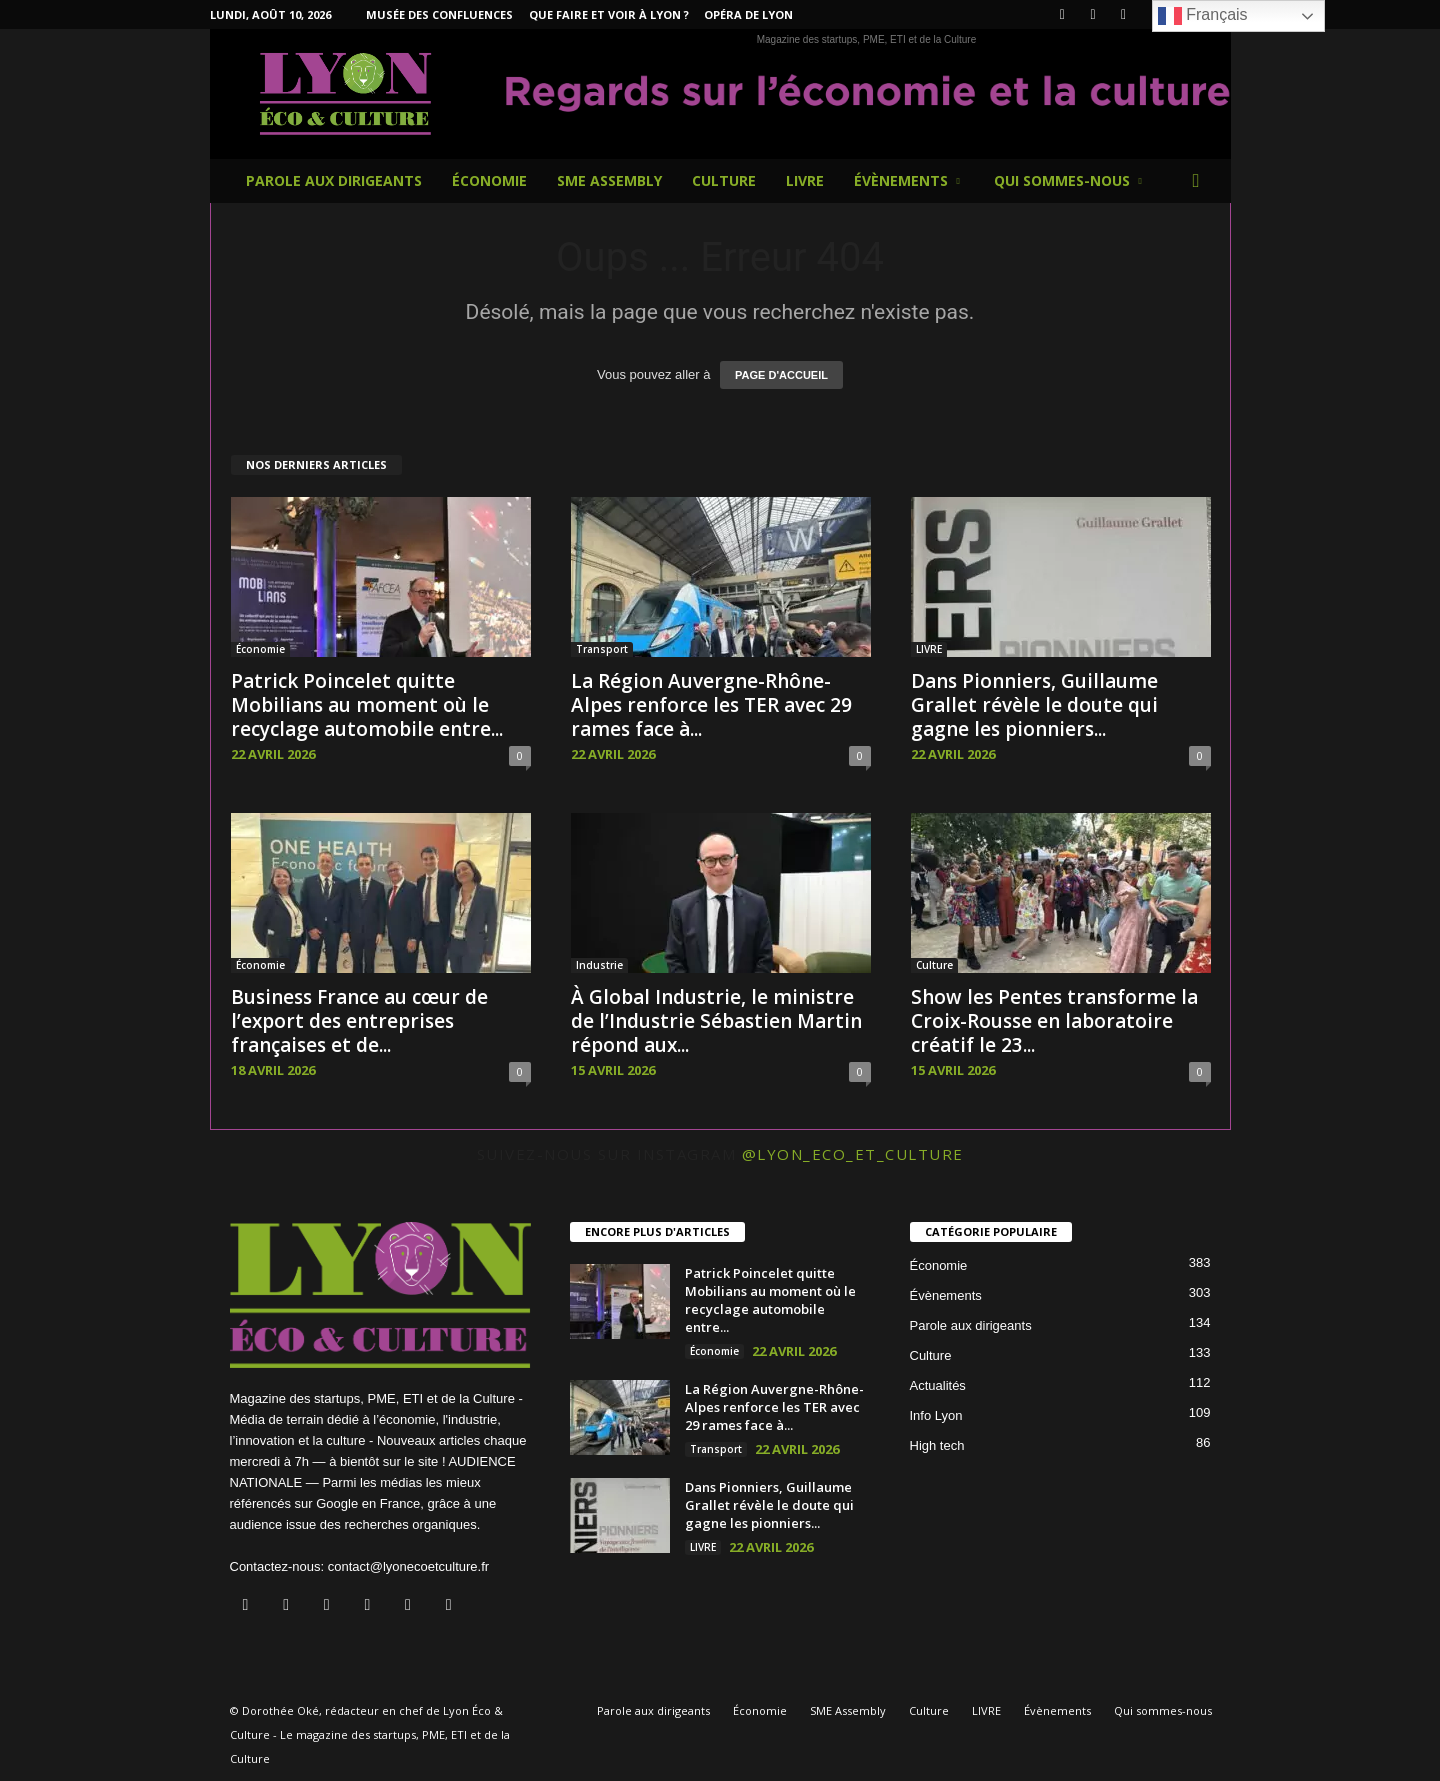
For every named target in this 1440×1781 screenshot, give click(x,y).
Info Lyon (936, 1415)
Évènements (907, 181)
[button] (1201, 181)
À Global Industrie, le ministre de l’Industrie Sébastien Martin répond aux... (716, 1021)
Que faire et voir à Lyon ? (609, 14)
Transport (602, 649)
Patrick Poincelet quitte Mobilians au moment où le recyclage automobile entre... (367, 705)
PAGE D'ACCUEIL (781, 375)
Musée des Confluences (439, 14)
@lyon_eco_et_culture (853, 1154)
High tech (937, 1445)
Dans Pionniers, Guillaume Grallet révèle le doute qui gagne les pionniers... (1034, 705)
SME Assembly (609, 180)
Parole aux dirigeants (334, 180)
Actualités (938, 1385)
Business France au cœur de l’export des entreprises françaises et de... (359, 1021)
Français (1203, 16)
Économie (489, 180)
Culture (724, 180)
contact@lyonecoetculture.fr (408, 1566)
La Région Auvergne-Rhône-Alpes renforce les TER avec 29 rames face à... (711, 705)
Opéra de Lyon (748, 14)
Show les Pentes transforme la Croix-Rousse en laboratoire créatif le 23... (1054, 1021)
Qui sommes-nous (1068, 181)
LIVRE (805, 180)
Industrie (599, 965)
